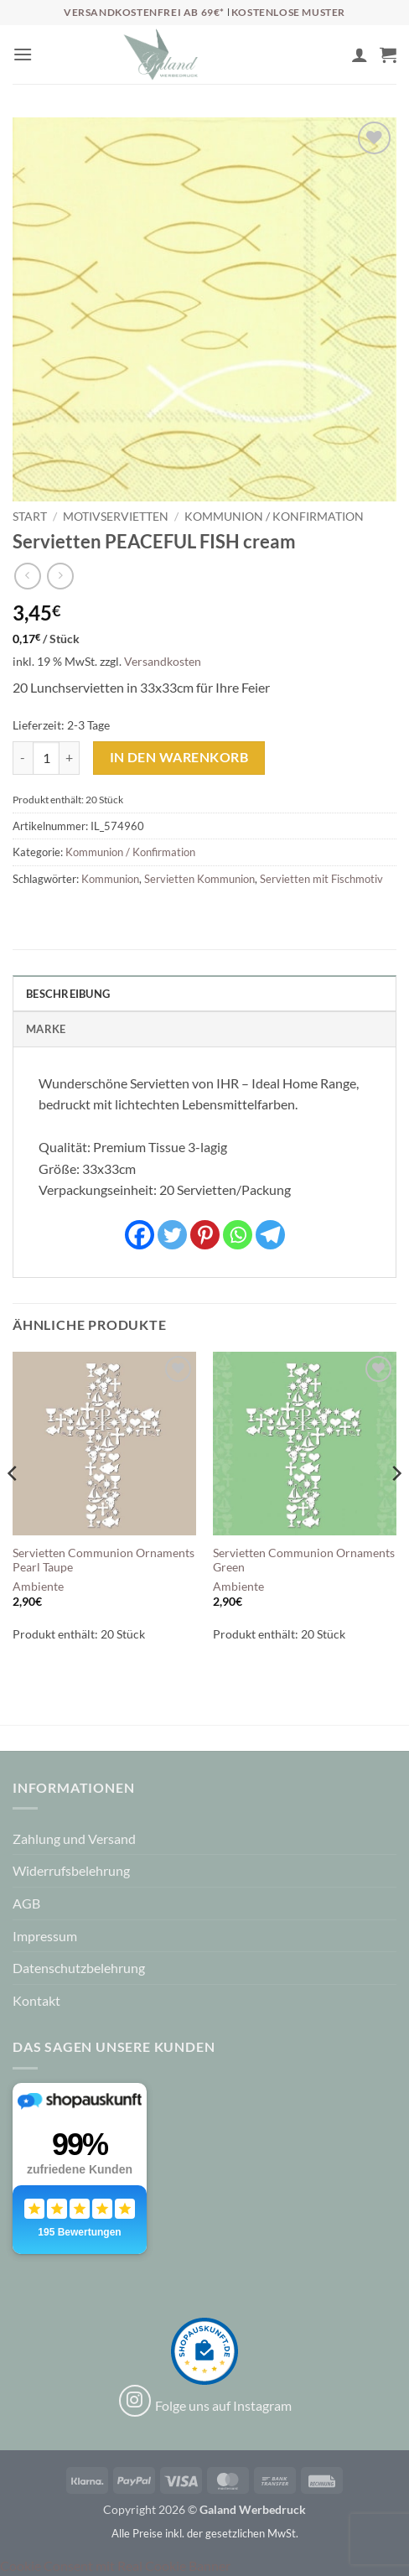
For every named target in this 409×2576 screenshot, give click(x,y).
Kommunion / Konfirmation (274, 516)
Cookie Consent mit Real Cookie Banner (115, 2565)
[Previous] (13, 1507)
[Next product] (27, 576)
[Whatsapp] (237, 1234)
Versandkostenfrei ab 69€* (145, 12)
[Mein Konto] (359, 54)
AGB (26, 1903)
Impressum (45, 1936)
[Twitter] (172, 1234)
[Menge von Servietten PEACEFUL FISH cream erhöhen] (70, 758)
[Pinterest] (205, 1234)
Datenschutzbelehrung (79, 1968)
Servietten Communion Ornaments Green (304, 1560)
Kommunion (110, 879)
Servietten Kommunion (199, 879)
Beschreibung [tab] (68, 993)
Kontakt (36, 2000)
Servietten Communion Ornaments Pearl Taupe (103, 1560)
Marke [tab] (45, 1029)
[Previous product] (60, 576)
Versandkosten (162, 661)
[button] (23, 54)
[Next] (396, 1507)
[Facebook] (139, 1234)
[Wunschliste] (331, 58)
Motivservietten (115, 516)
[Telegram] (270, 1234)
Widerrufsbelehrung (71, 1870)
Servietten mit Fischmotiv (321, 879)
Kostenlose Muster (288, 12)
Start (30, 516)
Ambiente (38, 1586)
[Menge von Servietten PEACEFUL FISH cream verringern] (23, 758)
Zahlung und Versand (74, 1838)
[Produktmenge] (46, 758)
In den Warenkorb (179, 757)
